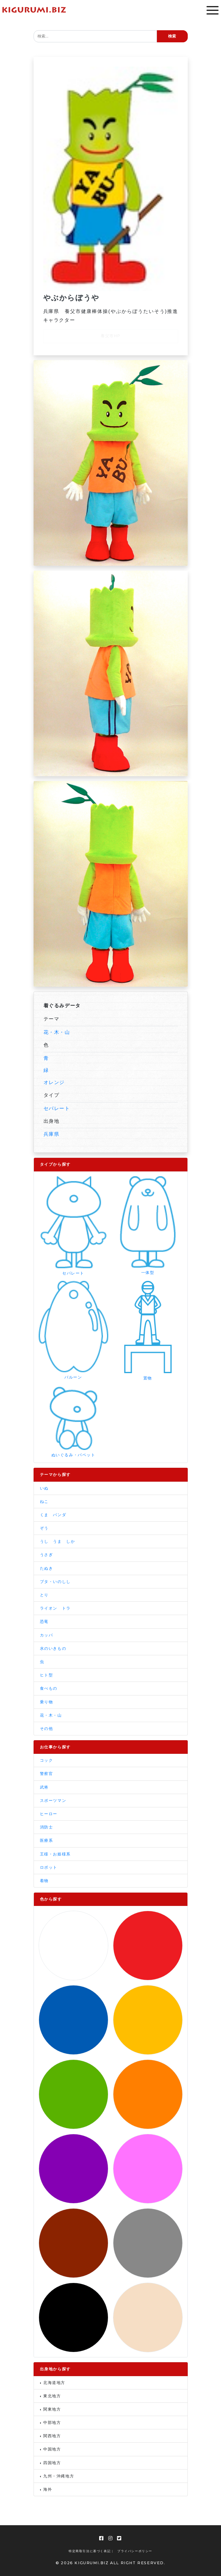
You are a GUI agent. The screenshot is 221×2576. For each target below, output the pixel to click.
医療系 (46, 1840)
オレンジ (54, 1082)
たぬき (46, 1568)
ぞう (44, 1528)
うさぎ (46, 1554)
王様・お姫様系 (55, 1854)
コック (46, 1760)
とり (44, 1595)
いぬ (44, 1488)
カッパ (46, 1635)
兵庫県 (52, 1134)
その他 (46, 1728)
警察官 (46, 1773)
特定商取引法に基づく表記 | (91, 2551)
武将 (44, 1787)
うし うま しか (57, 1541)
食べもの (48, 1688)
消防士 (46, 1827)
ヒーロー (48, 1814)
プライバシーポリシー (134, 2551)
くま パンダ (53, 1515)
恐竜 (44, 1621)
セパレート (57, 1108)
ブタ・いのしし (55, 1581)
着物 (44, 1880)
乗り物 (46, 1702)
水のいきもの (53, 1648)
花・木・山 (57, 1032)
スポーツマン (53, 1800)
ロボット (48, 1867)
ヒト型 (46, 1675)
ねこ (44, 1501)
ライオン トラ (55, 1608)
